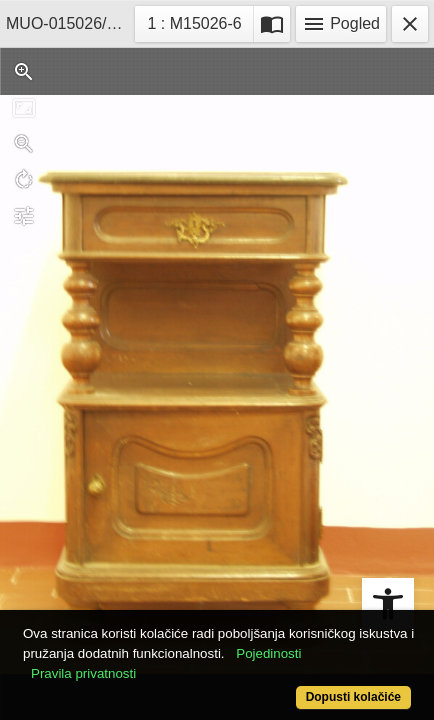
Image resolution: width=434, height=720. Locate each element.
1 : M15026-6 (199, 21)
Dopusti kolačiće (353, 697)
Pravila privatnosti (83, 673)
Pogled (341, 24)
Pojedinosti (268, 653)
